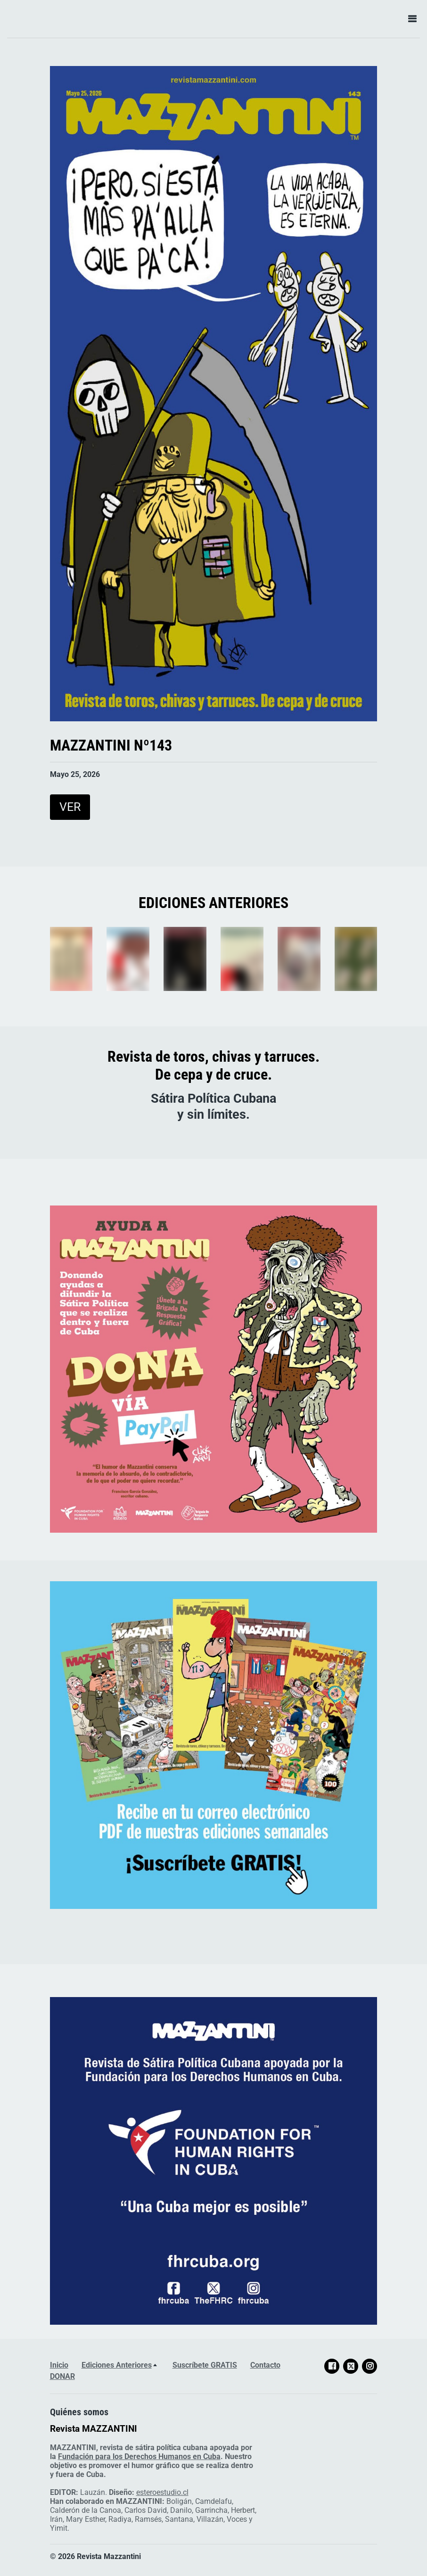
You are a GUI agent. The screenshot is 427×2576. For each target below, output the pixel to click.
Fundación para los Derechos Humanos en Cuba (139, 2456)
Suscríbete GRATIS (204, 2365)
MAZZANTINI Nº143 (111, 745)
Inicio (59, 2365)
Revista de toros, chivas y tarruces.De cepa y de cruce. (213, 1065)
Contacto (265, 2365)
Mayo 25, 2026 (75, 774)
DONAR (62, 2376)
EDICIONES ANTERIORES (213, 903)
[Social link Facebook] (331, 2366)
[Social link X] (350, 2366)
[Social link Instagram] (369, 2366)
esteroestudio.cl (162, 2492)
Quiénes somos (79, 2412)
